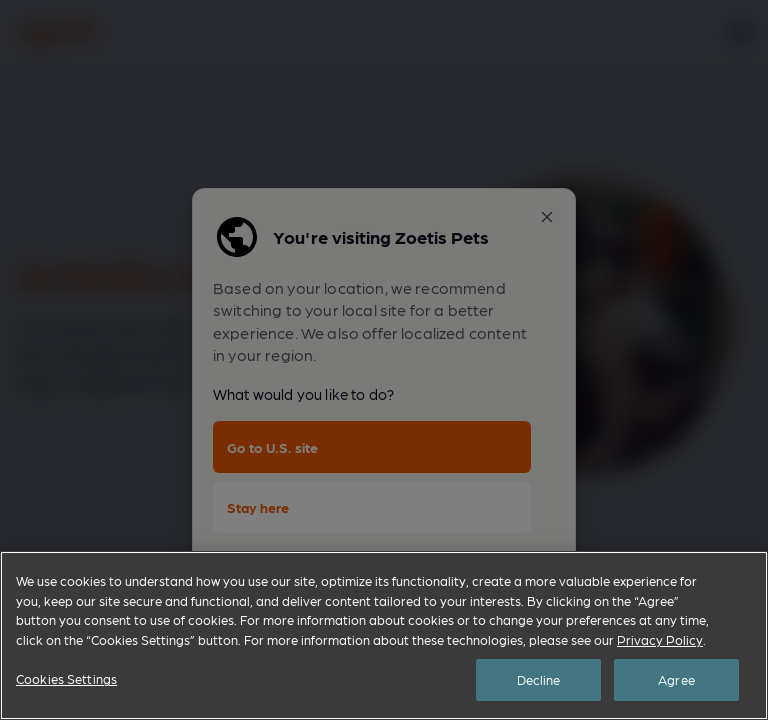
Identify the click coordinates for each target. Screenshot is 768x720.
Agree (676, 679)
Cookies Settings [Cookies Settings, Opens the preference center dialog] (66, 678)
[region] (384, 635)
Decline (539, 679)
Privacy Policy (660, 639)
